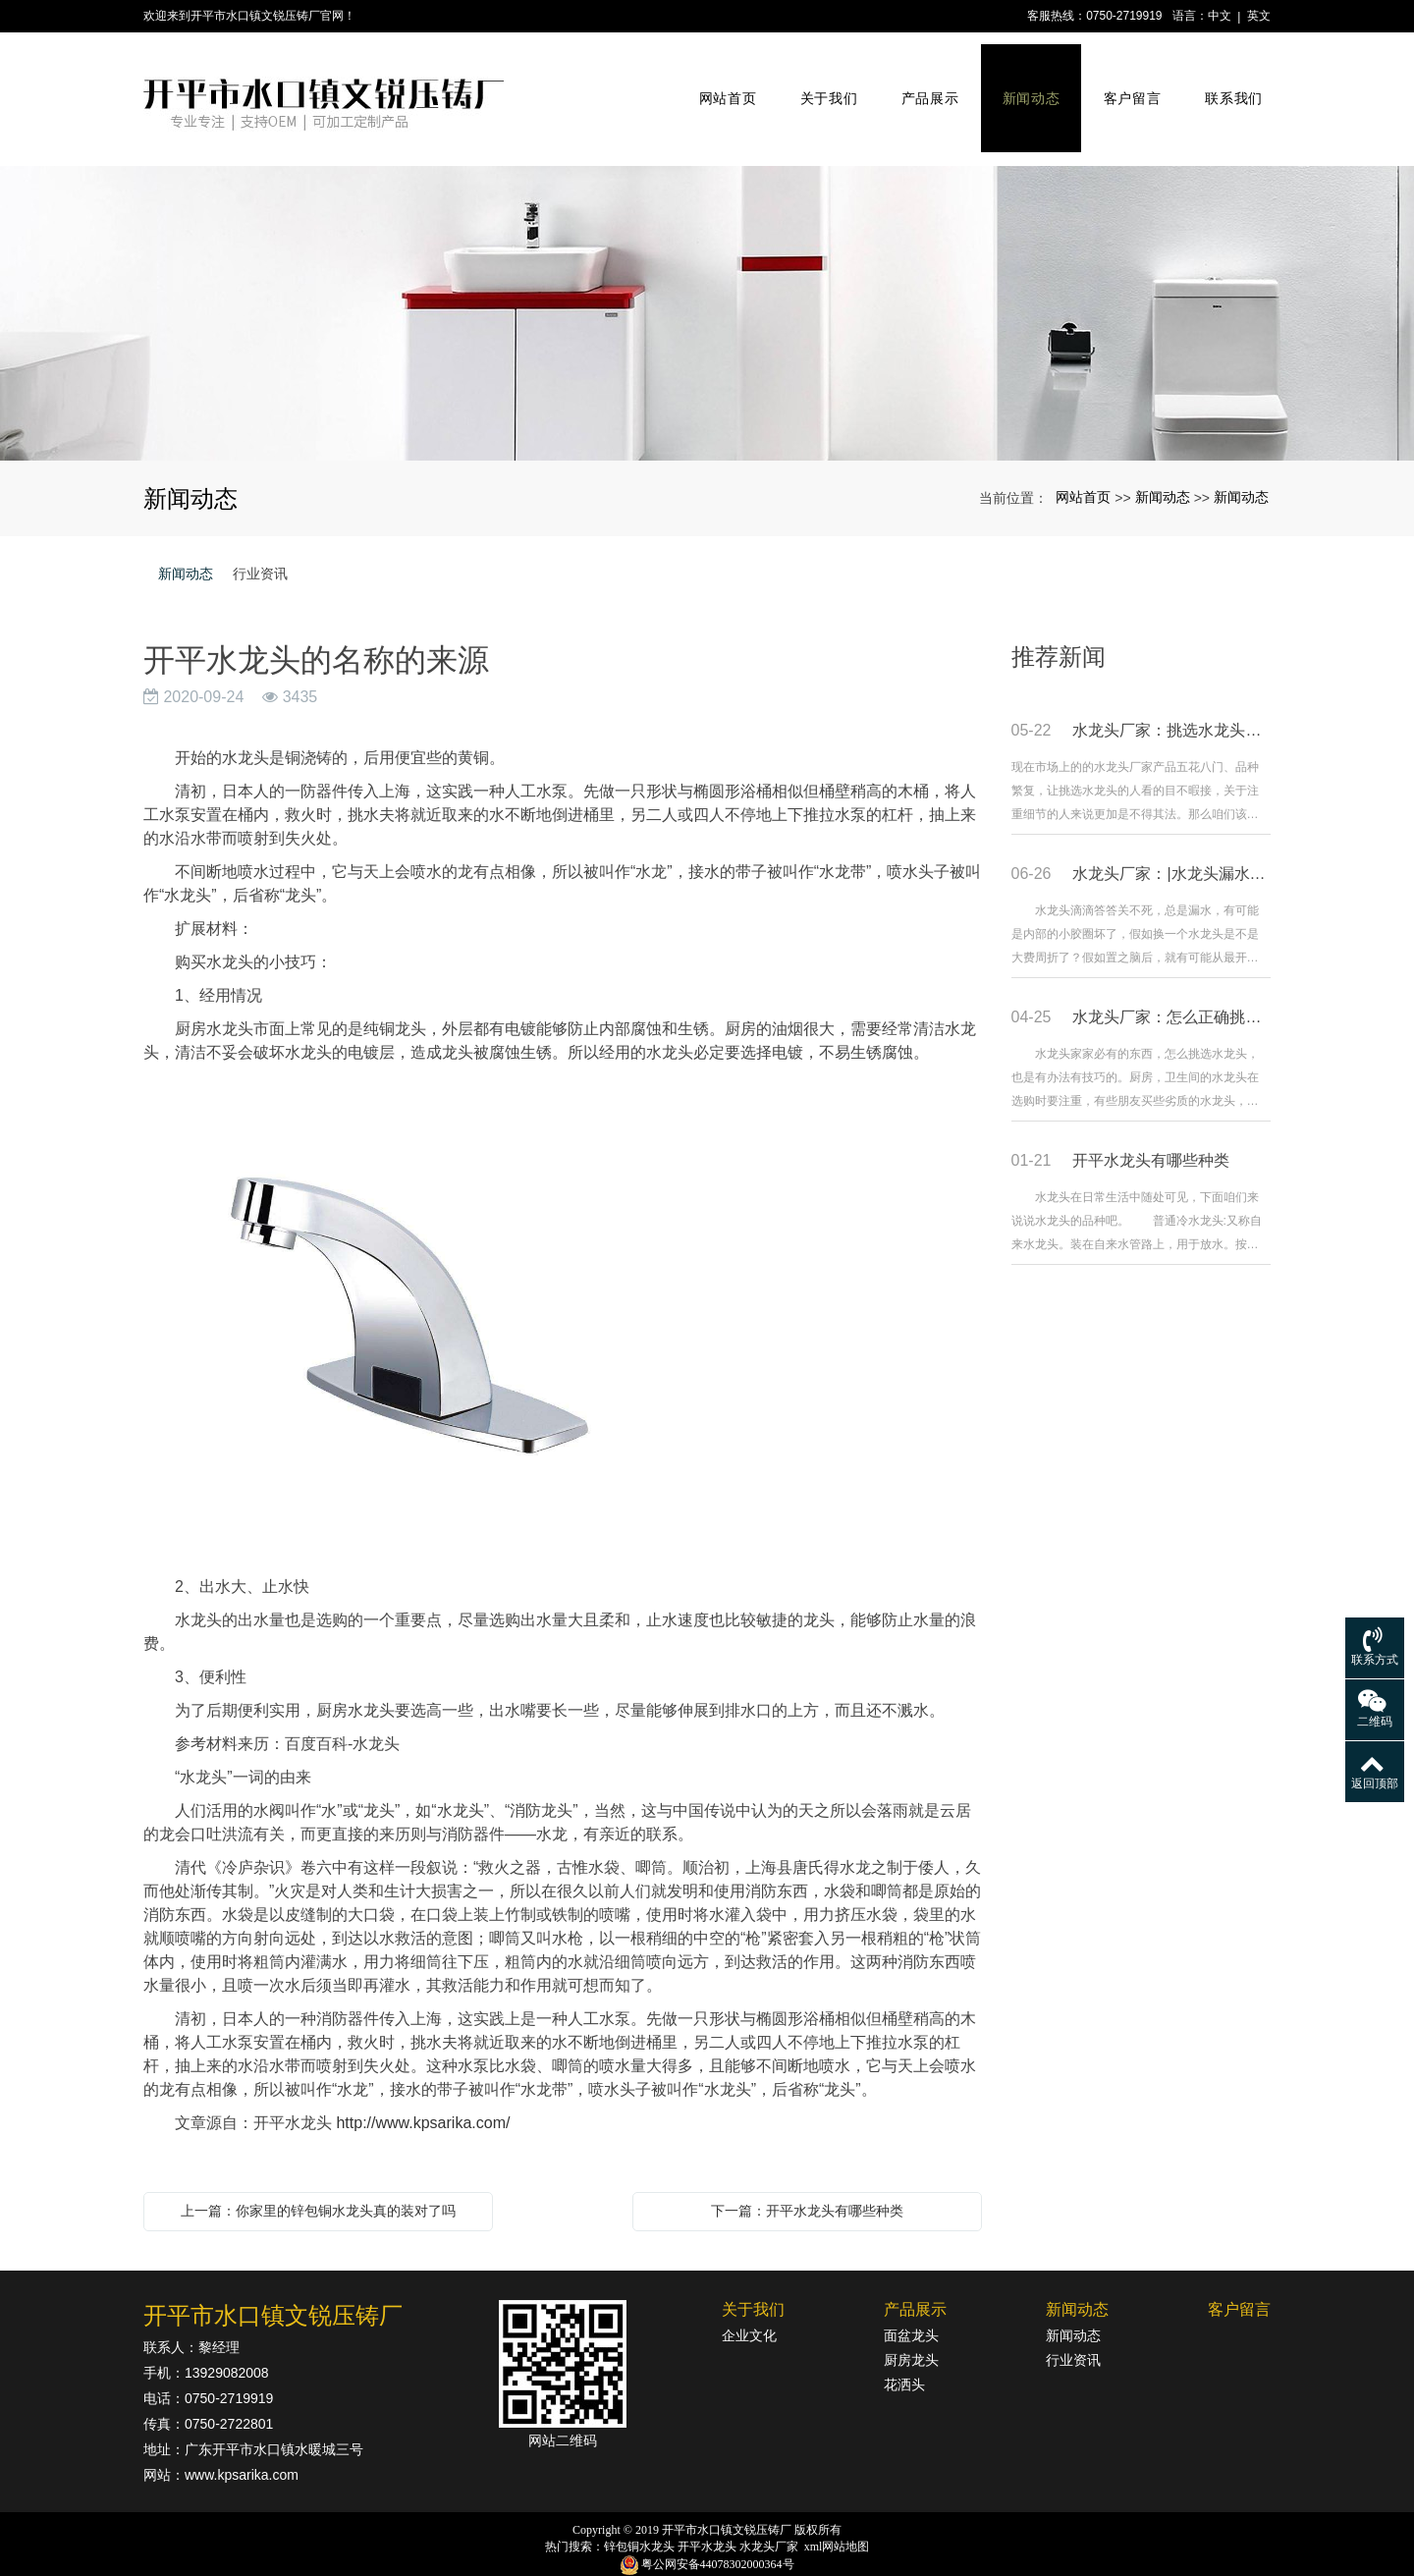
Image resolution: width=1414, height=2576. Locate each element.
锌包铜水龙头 (639, 2521)
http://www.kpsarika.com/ (423, 2097)
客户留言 (1130, 86)
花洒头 (904, 2359)
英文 (1259, 16)
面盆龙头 (911, 2310)
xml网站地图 (837, 2521)
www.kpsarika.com (242, 2449)
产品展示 (928, 86)
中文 (1219, 16)
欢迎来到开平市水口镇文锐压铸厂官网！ (249, 16)
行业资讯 (260, 548)
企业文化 (749, 2310)
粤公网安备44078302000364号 (717, 2539)
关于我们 (827, 86)
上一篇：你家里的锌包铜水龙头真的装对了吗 (318, 2185)
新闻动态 (1030, 86)
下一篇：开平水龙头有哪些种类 (807, 2185)
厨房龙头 (911, 2334)
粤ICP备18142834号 (707, 2557)
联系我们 (1232, 86)
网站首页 (726, 86)
